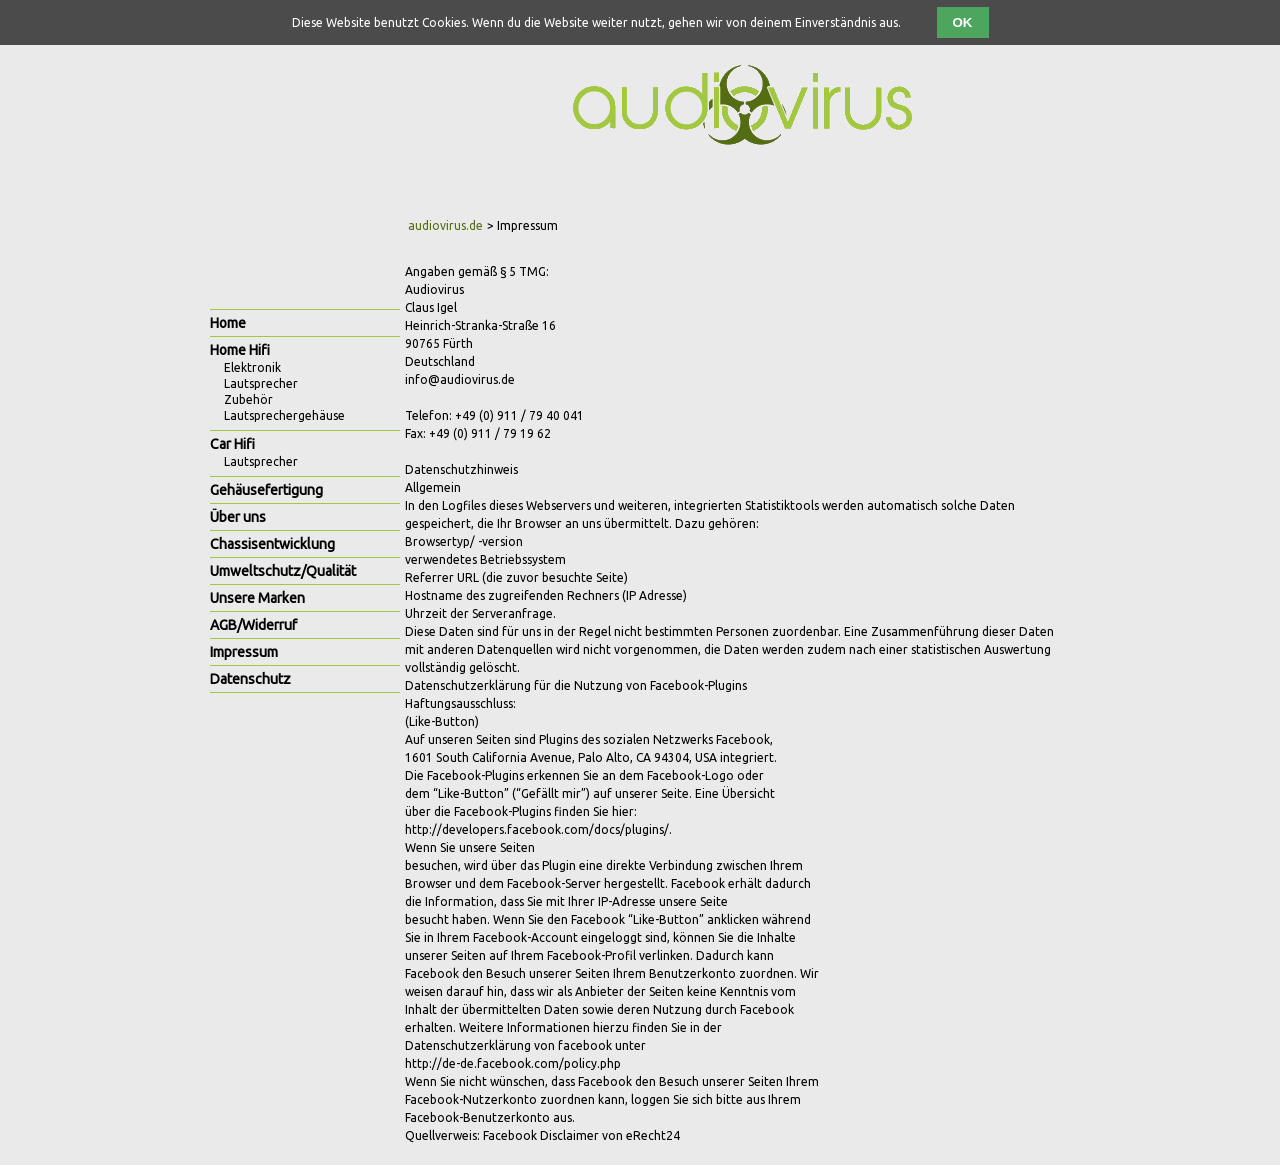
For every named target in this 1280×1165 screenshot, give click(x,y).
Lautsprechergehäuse (284, 415)
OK (963, 22)
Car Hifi (232, 444)
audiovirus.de (445, 225)
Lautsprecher (261, 383)
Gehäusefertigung (266, 490)
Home (228, 323)
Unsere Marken (257, 598)
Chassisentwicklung (272, 544)
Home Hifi (240, 350)
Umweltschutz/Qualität (283, 571)
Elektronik (252, 367)
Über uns (238, 517)
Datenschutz (250, 679)
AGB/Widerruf (253, 625)
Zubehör (248, 399)
